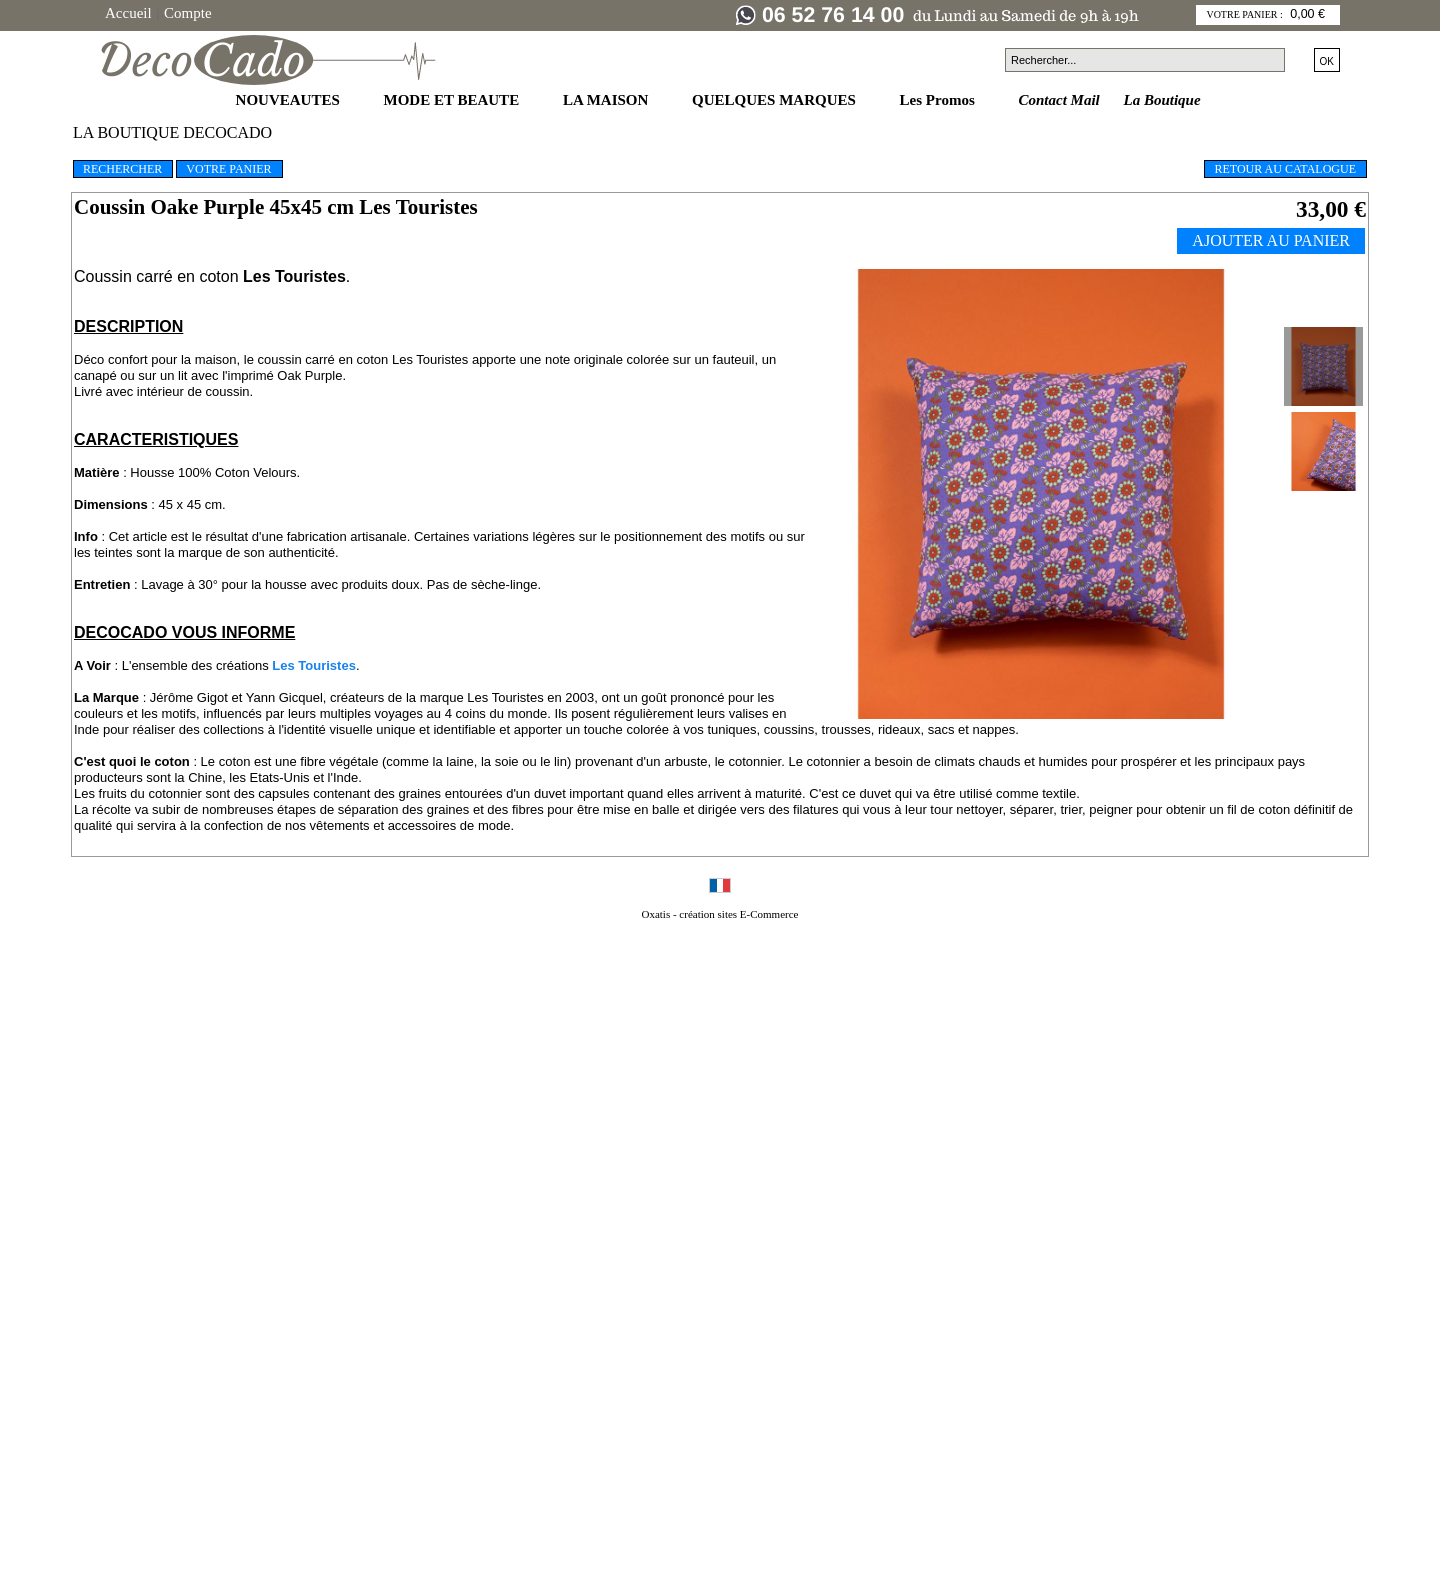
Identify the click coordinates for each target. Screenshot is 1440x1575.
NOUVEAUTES (290, 100)
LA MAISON (607, 100)
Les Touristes (312, 665)
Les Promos (939, 100)
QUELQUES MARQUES (776, 100)
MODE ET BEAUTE (453, 100)
